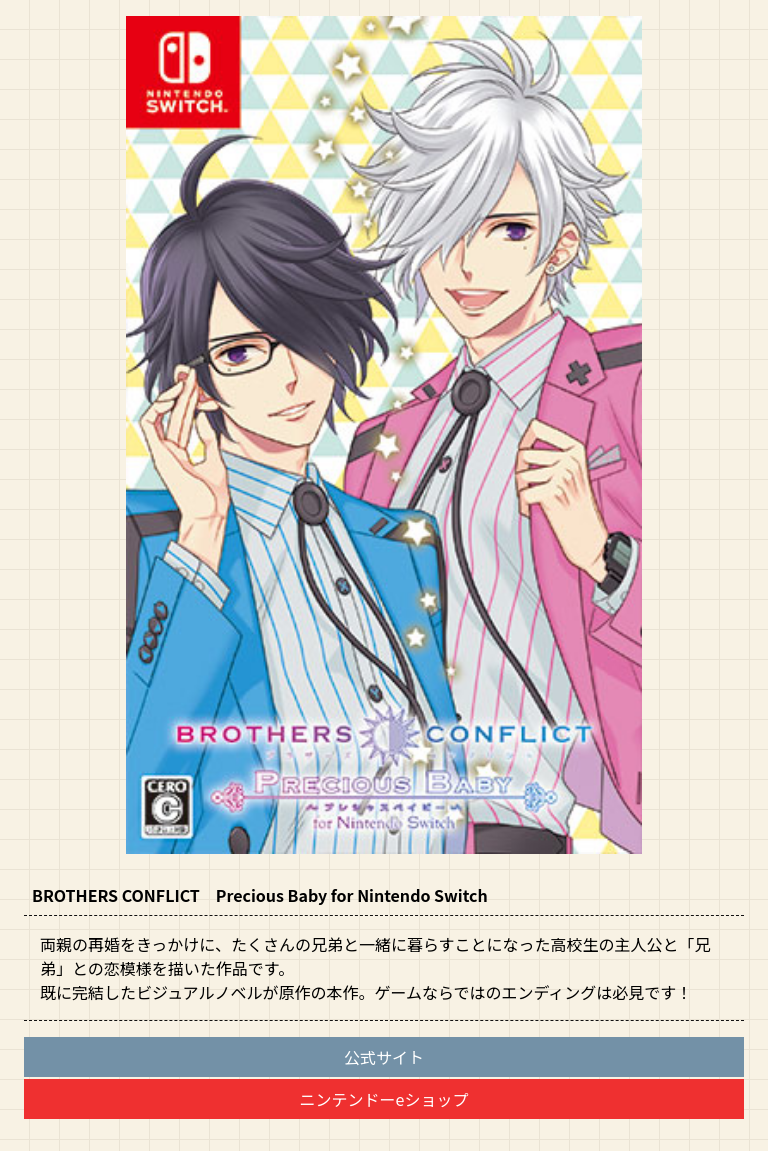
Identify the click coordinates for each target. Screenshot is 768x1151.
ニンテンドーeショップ (384, 1099)
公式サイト (384, 1057)
